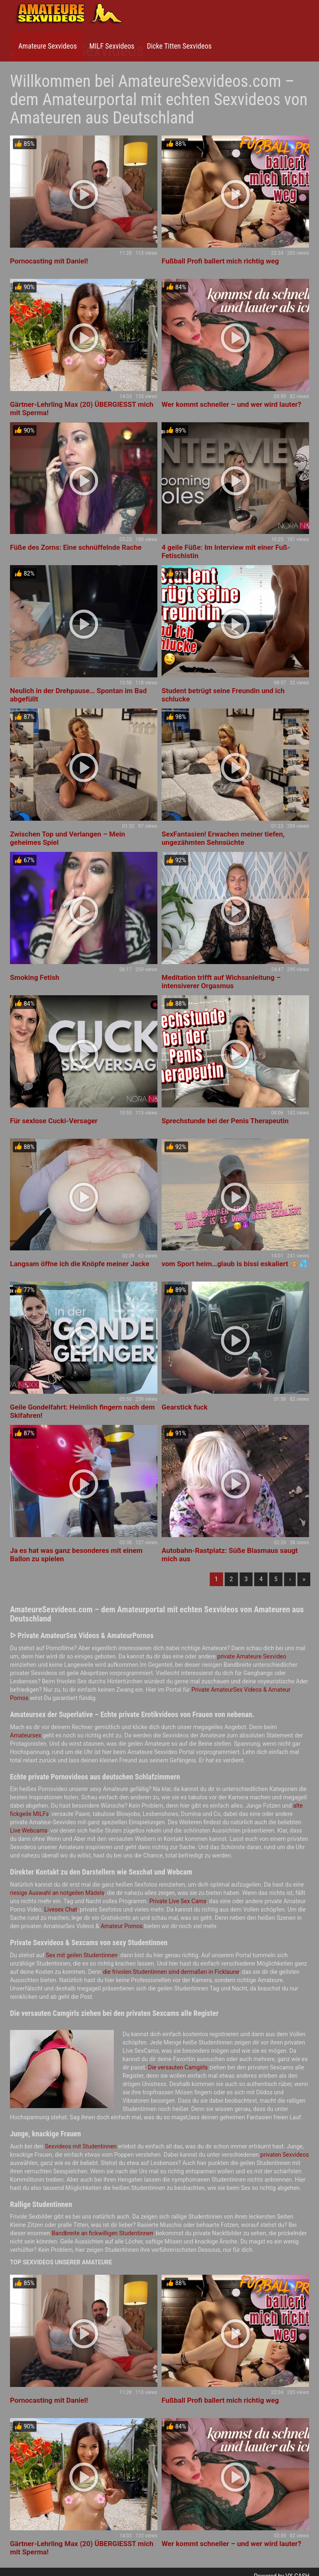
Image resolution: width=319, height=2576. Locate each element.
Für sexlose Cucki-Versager (54, 1121)
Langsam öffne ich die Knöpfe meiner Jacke (79, 1264)
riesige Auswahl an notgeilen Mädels (57, 1893)
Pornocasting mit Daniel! (49, 261)
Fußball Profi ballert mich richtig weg (220, 261)
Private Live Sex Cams (177, 1901)
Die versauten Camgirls (178, 2067)
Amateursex (25, 1735)
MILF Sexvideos (111, 46)
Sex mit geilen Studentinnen (82, 1955)
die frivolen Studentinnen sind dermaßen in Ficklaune (171, 1971)
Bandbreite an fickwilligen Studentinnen (102, 2233)
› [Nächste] (290, 1579)
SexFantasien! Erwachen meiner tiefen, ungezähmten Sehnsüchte (223, 838)
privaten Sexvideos (284, 2154)
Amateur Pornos (121, 1926)
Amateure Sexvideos (47, 46)
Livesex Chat (60, 1909)
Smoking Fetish (34, 977)
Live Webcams (28, 1830)
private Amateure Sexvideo (251, 1656)
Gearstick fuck (185, 1407)
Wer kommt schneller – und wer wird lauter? (231, 404)
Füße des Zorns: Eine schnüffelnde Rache (76, 547)
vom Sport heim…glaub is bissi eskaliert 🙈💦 (234, 1264)
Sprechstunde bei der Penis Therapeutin (225, 1121)
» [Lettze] (303, 1579)
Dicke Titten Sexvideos (179, 46)
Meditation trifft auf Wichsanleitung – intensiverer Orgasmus (221, 981)
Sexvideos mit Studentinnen (81, 2146)
